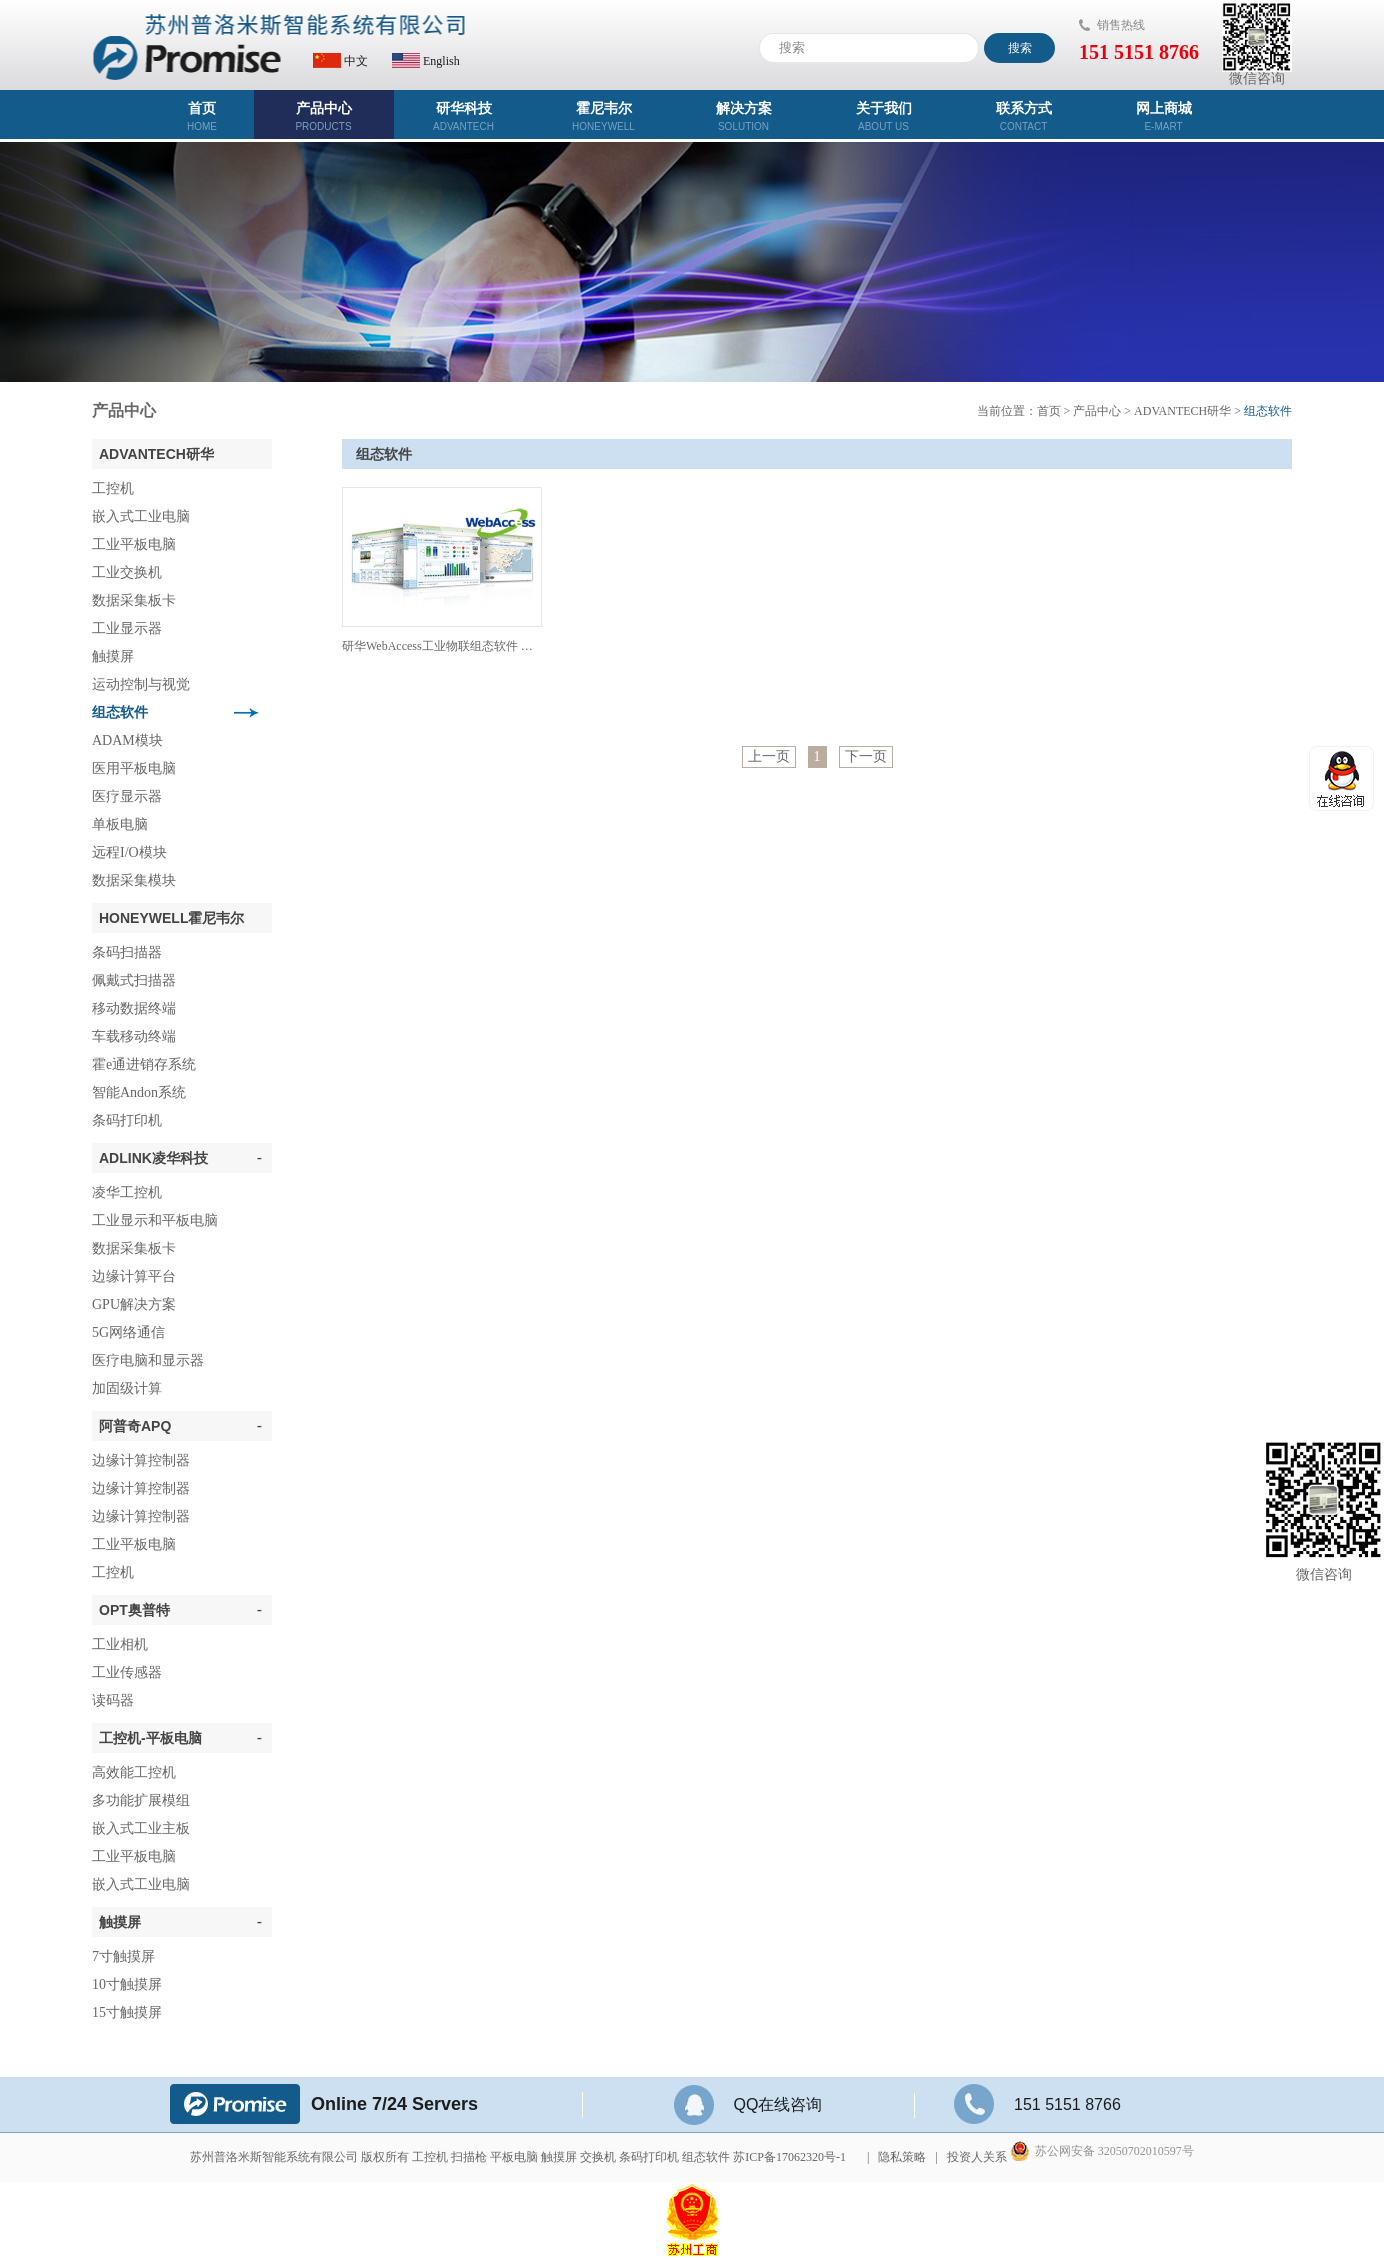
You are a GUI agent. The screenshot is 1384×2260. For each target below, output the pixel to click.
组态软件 (120, 712)
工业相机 (120, 1644)
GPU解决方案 (134, 1304)
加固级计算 (127, 1388)
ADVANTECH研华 (156, 454)
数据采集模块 (134, 880)
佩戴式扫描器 (134, 980)
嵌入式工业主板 (141, 1828)
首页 (202, 116)
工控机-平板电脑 (180, 1738)
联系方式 (1024, 116)
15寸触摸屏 (127, 2012)
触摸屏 (113, 656)
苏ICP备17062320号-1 (789, 2157)
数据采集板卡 (134, 600)
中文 (340, 61)
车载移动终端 (134, 1036)
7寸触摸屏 (123, 1956)
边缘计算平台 (134, 1276)
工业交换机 (127, 572)
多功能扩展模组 (141, 1800)
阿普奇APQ (180, 1426)
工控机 (113, 488)
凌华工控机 (127, 1192)
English (426, 61)
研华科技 (464, 116)
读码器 (113, 1700)
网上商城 (1164, 116)
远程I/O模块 (129, 852)
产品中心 (324, 116)
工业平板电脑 (134, 544)
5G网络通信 (128, 1332)
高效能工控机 (134, 1772)
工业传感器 (127, 1672)
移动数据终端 (134, 1008)
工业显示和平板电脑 (155, 1220)
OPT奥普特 (180, 1610)
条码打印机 (127, 1120)
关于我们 (884, 116)
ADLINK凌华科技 (180, 1158)
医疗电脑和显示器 (148, 1360)
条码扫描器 (127, 952)
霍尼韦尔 (604, 116)
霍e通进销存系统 (144, 1064)
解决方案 (744, 116)
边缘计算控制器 (141, 1460)
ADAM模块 (127, 740)
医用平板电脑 (134, 768)
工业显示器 (127, 628)
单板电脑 (120, 824)
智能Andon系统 (139, 1092)
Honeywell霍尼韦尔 (171, 918)
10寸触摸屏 (127, 1984)
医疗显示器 (127, 796)
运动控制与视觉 (141, 684)
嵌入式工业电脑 (141, 516)
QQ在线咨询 (748, 2104)
